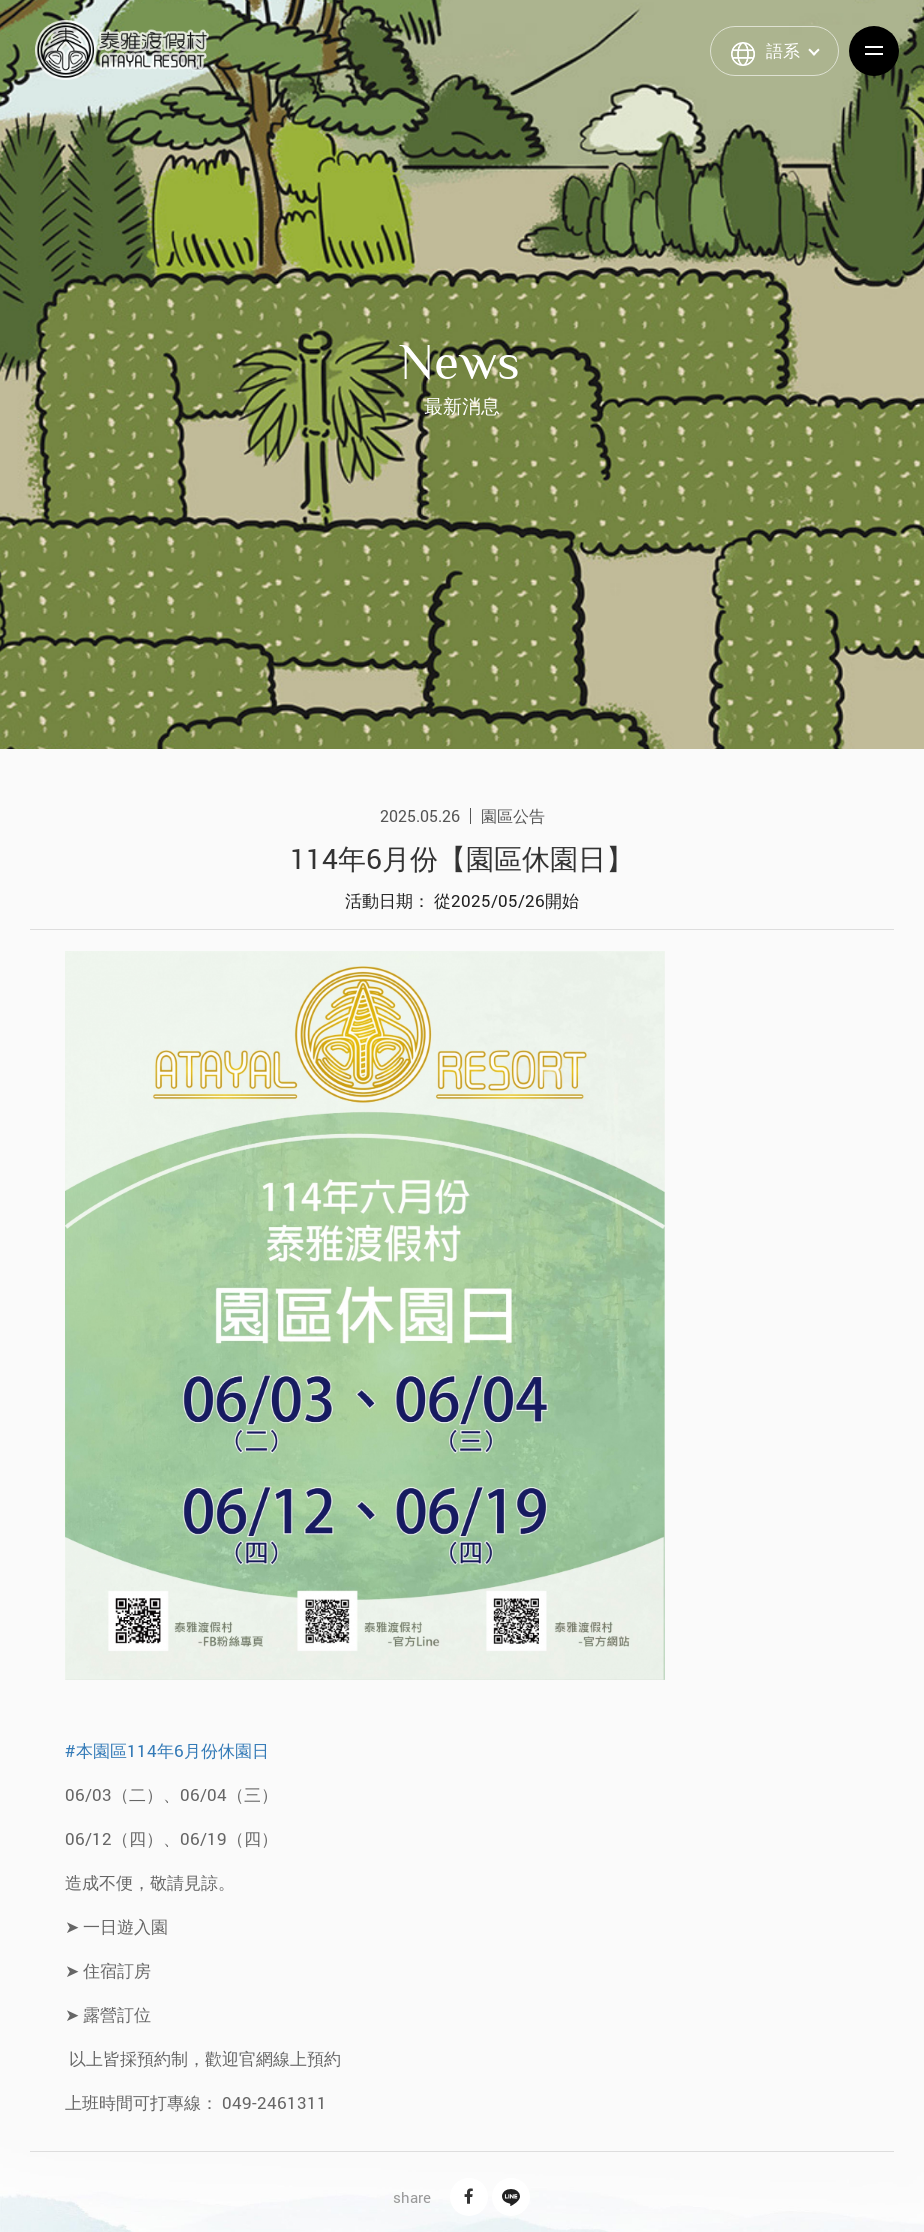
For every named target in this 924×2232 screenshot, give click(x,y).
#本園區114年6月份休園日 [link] (167, 1750)
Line (511, 2197)
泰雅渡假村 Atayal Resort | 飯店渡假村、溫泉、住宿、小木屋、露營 (121, 50)
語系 (783, 50)
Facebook (469, 2197)
